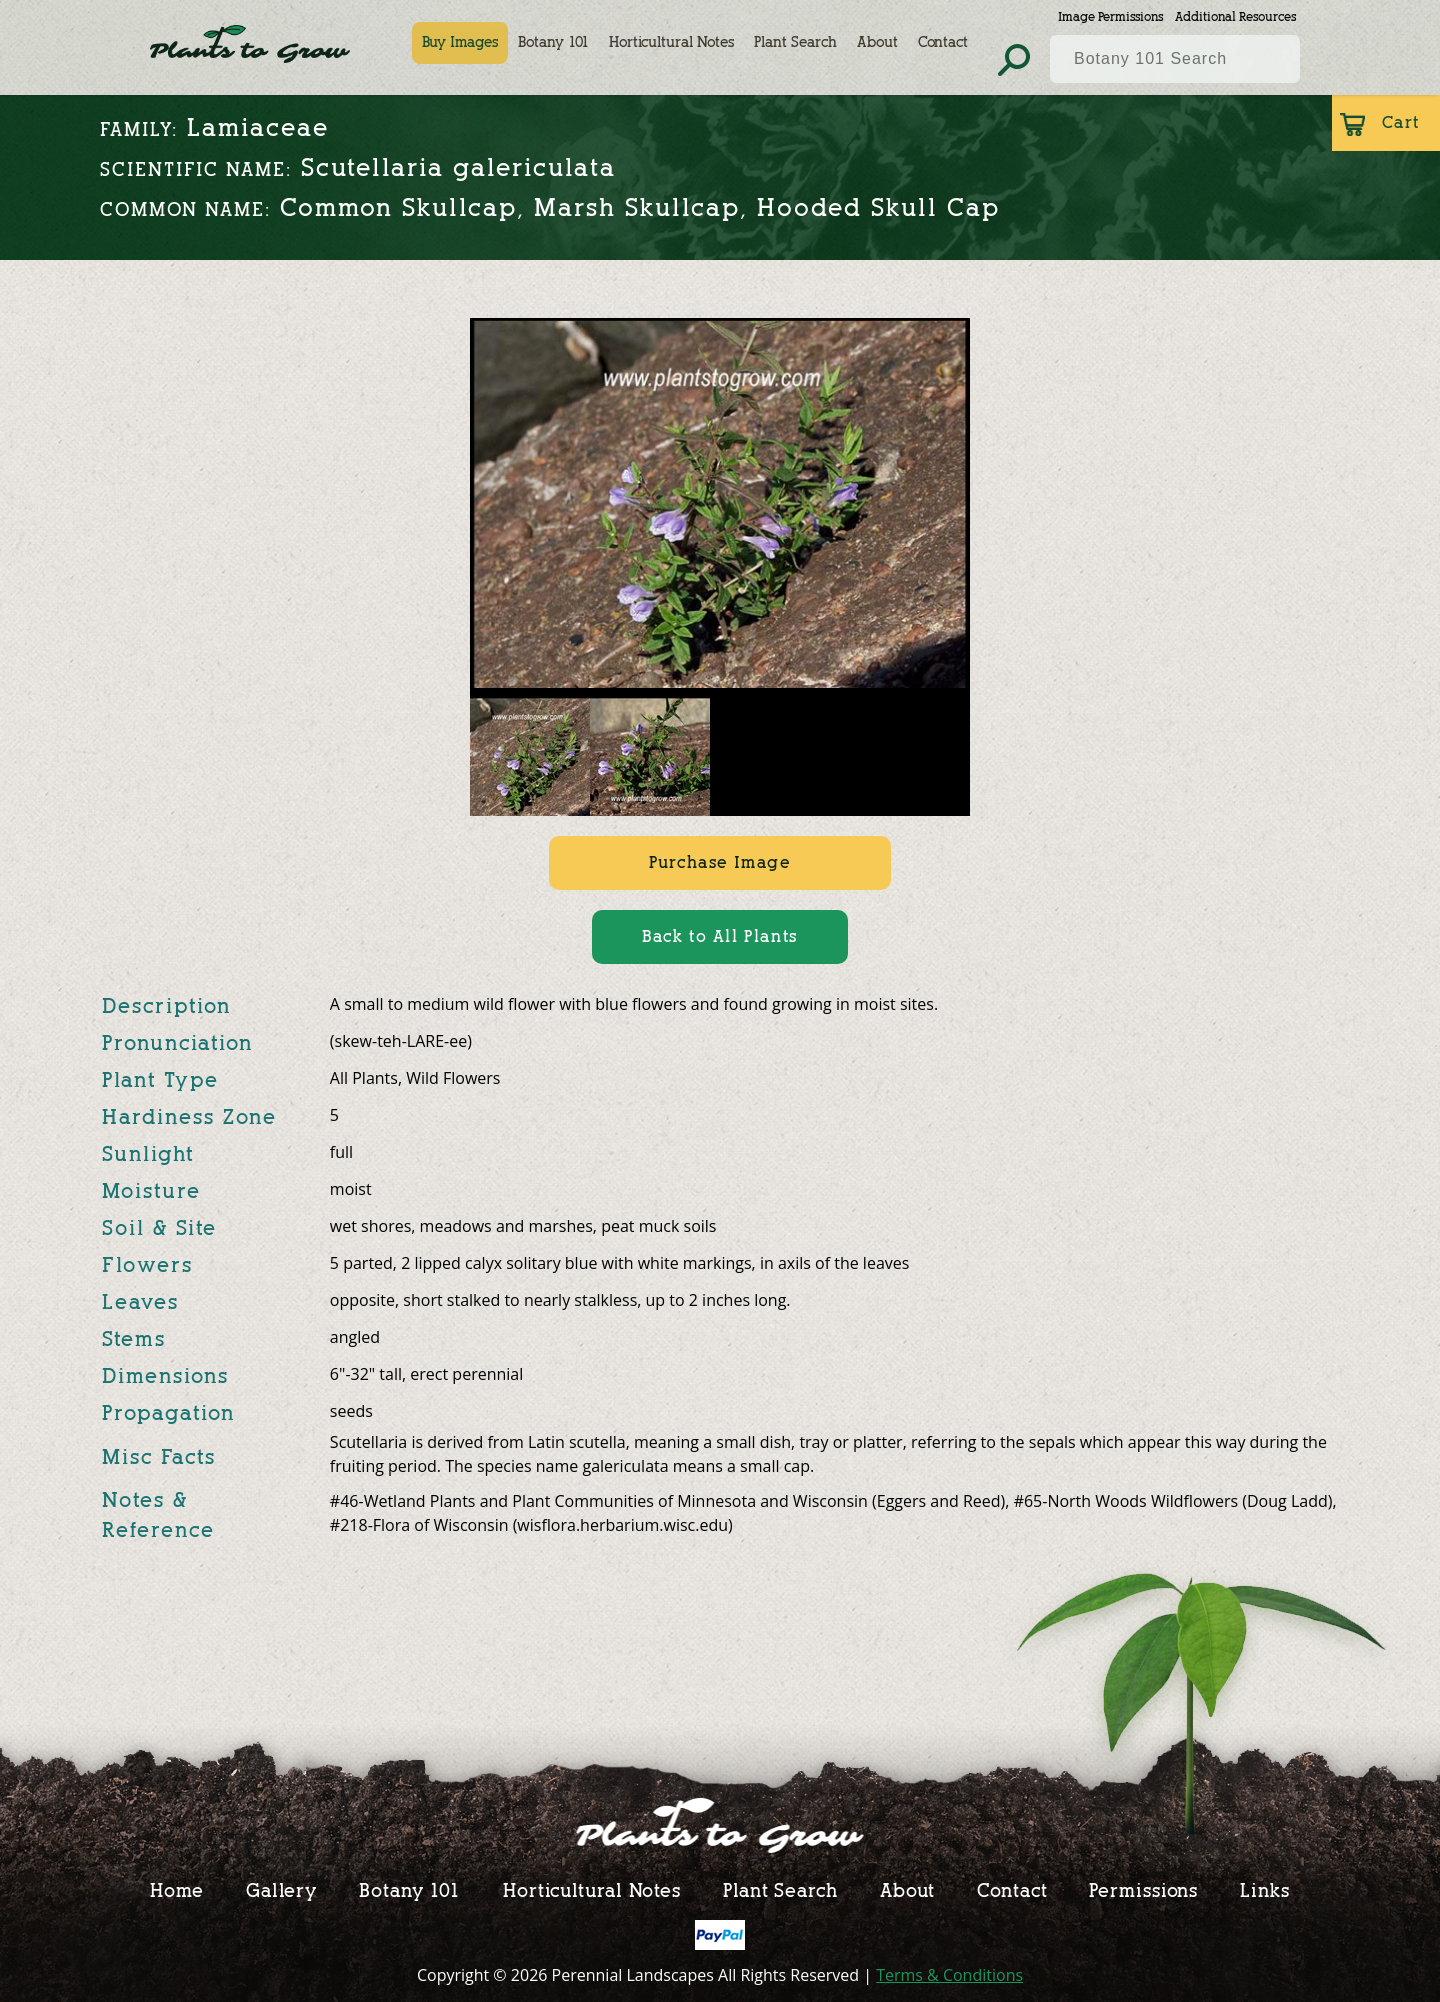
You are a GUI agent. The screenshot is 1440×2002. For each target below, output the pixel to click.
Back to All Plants (720, 936)
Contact (943, 42)
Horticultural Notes (671, 42)
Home (177, 1890)
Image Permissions (1110, 16)
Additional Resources (1235, 16)
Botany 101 (553, 42)
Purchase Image (719, 862)
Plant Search (795, 42)
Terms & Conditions (949, 1975)
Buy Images (460, 42)
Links (1265, 1890)
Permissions (1143, 1890)
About (877, 42)
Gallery (281, 1890)
